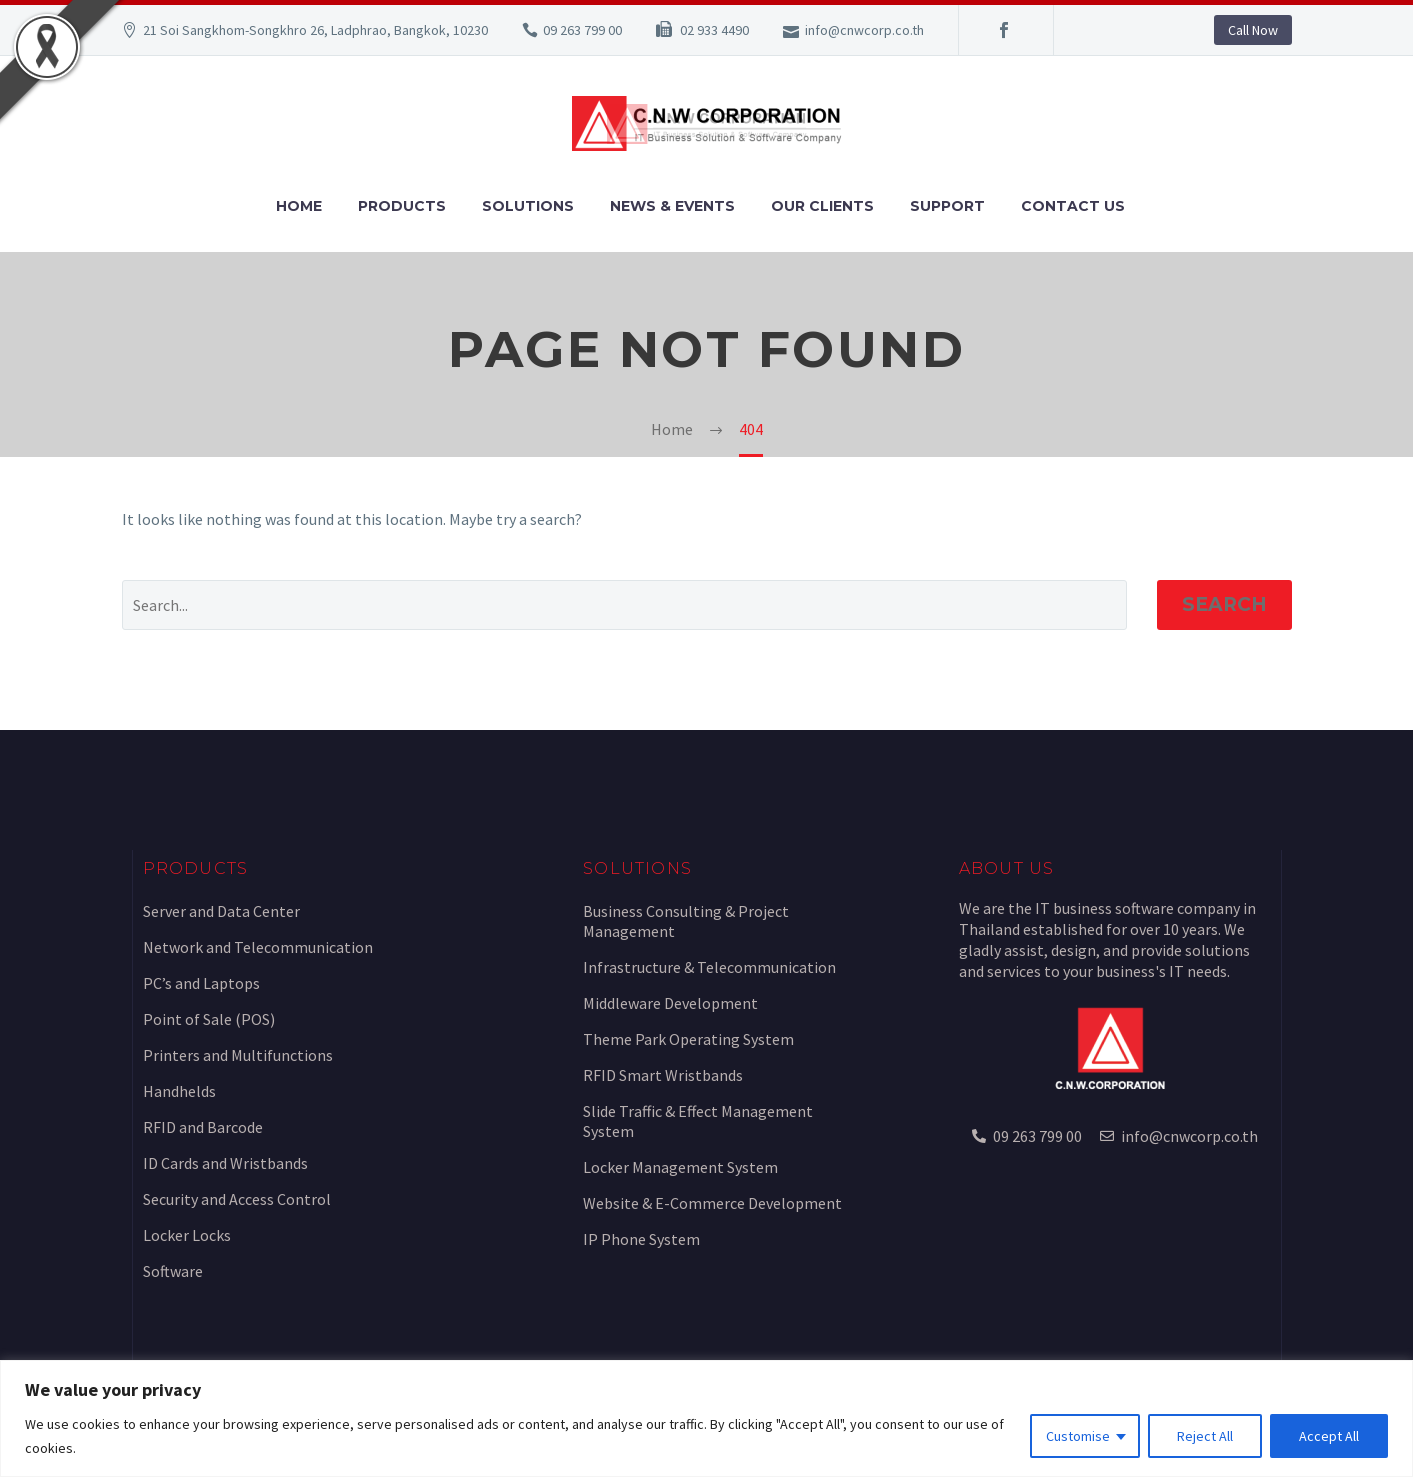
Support (947, 206)
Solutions (528, 206)
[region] (706, 1418)
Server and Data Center (221, 911)
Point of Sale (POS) (209, 1019)
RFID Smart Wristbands (663, 1075)
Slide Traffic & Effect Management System (698, 1121)
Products (402, 206)
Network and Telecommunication (258, 947)
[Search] (624, 605)
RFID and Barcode (203, 1127)
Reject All (1205, 1436)
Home (299, 206)
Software (173, 1271)
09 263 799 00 (582, 30)
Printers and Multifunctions (238, 1055)
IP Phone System (641, 1239)
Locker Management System (680, 1167)
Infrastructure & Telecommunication (709, 967)
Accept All (1329, 1436)
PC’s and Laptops (201, 983)
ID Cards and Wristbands (225, 1163)
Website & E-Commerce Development (712, 1203)
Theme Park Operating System (688, 1039)
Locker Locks (187, 1235)
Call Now (1253, 30)
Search (1224, 604)
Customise (1078, 1436)
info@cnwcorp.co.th (864, 30)
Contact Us (1073, 206)
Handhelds (179, 1091)
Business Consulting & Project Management (686, 921)
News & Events (672, 206)
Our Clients (822, 206)
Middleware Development (670, 1003)
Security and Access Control (237, 1199)
